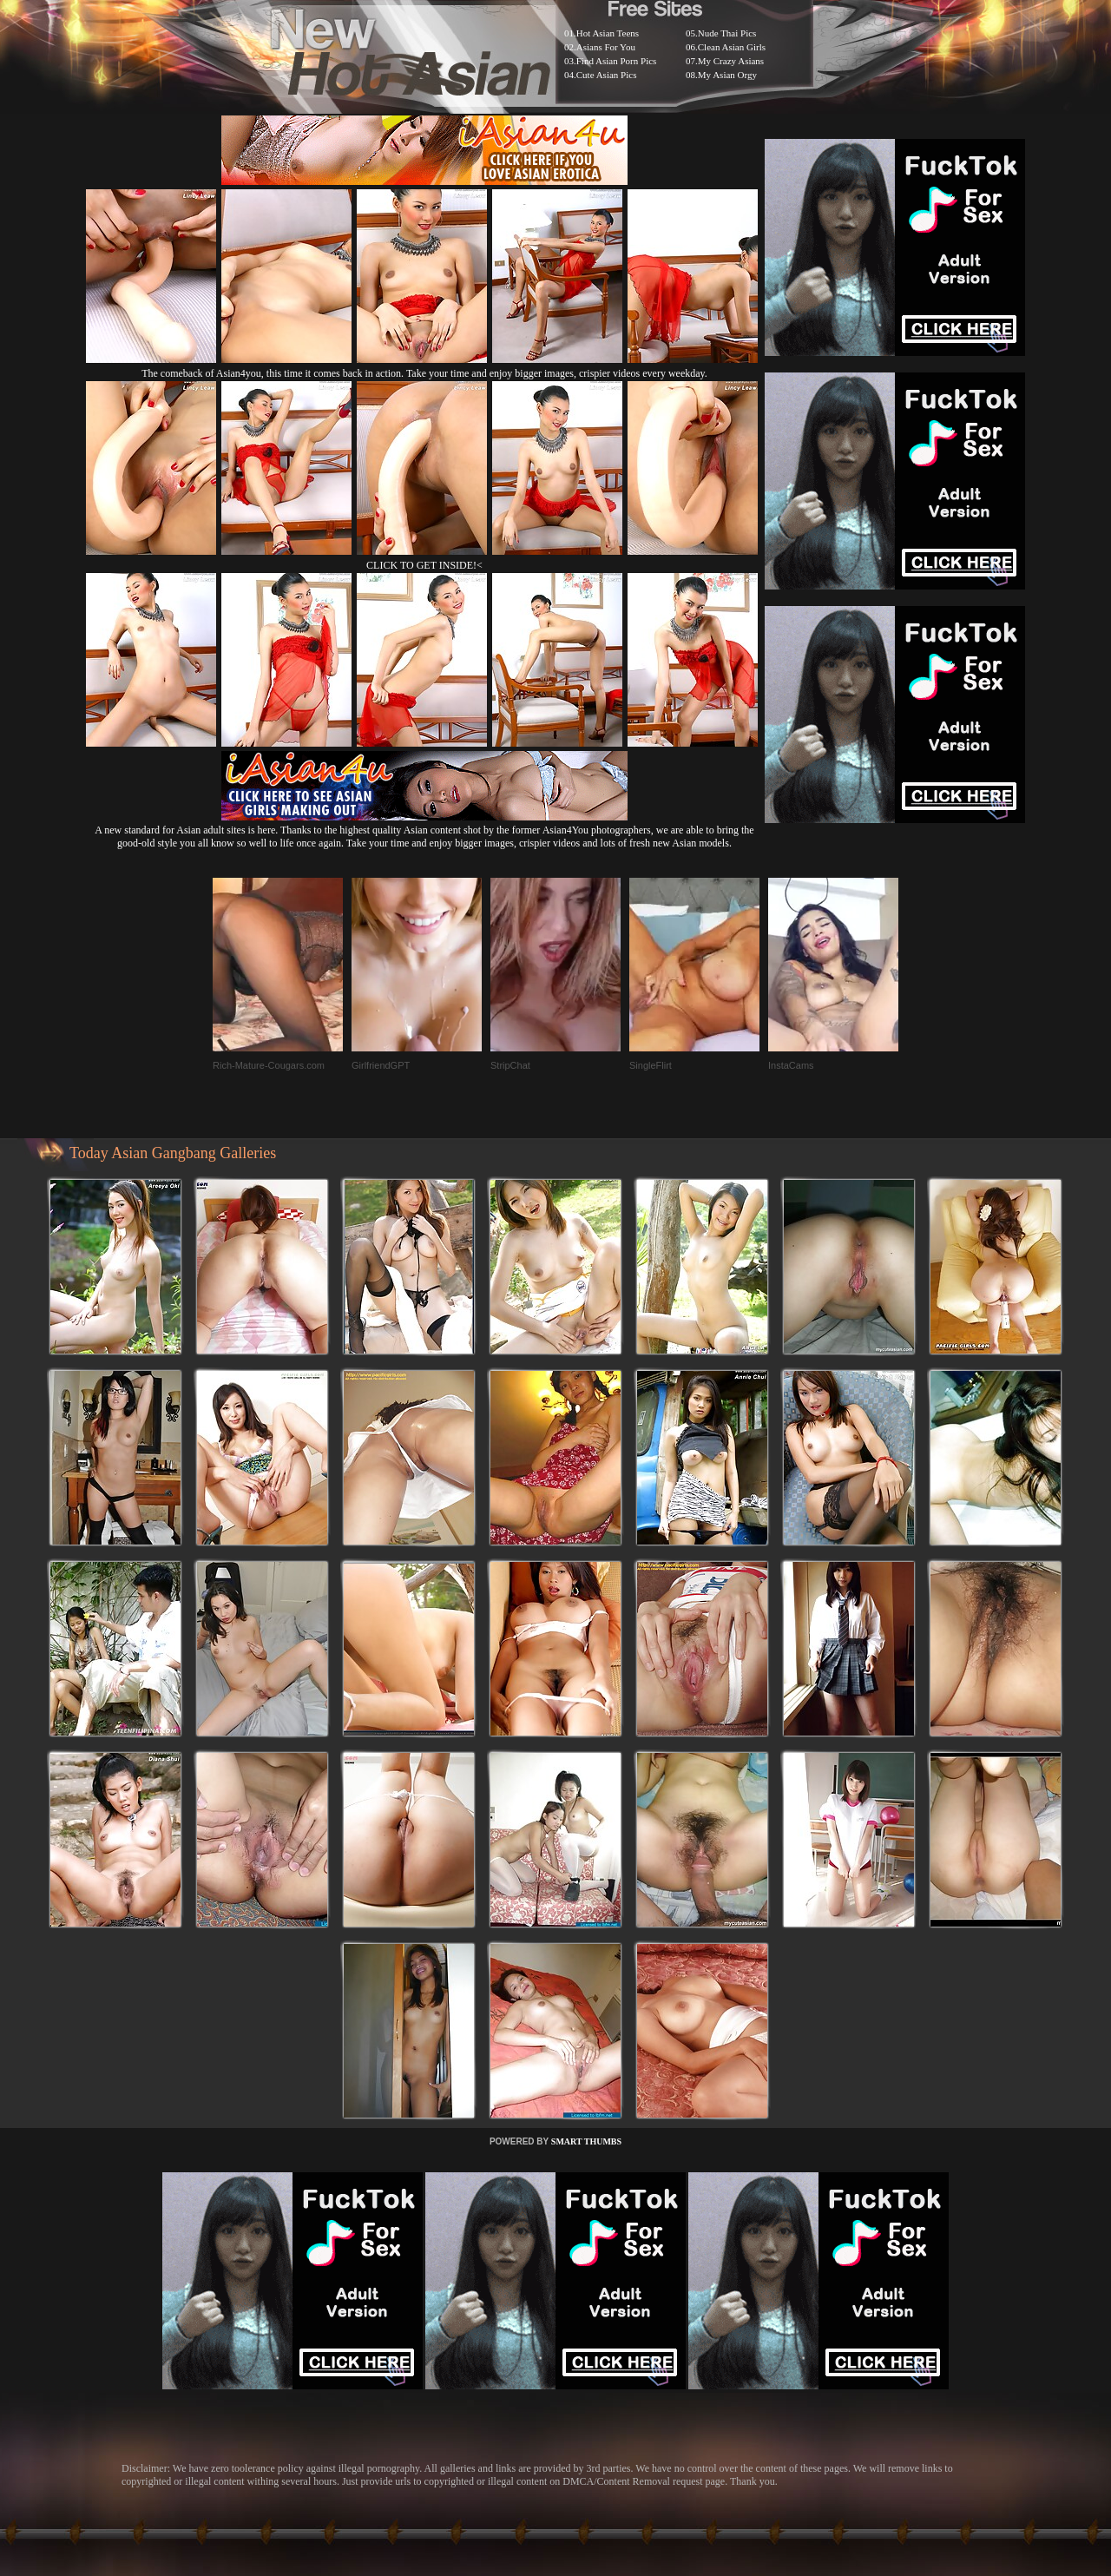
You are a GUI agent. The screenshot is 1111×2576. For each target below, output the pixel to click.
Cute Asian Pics (606, 74)
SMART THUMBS (586, 2141)
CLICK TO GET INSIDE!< (424, 565)
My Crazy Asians (731, 61)
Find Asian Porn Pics (616, 61)
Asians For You (605, 47)
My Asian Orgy (727, 74)
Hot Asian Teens (607, 33)
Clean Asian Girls (732, 47)
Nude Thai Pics (727, 33)
